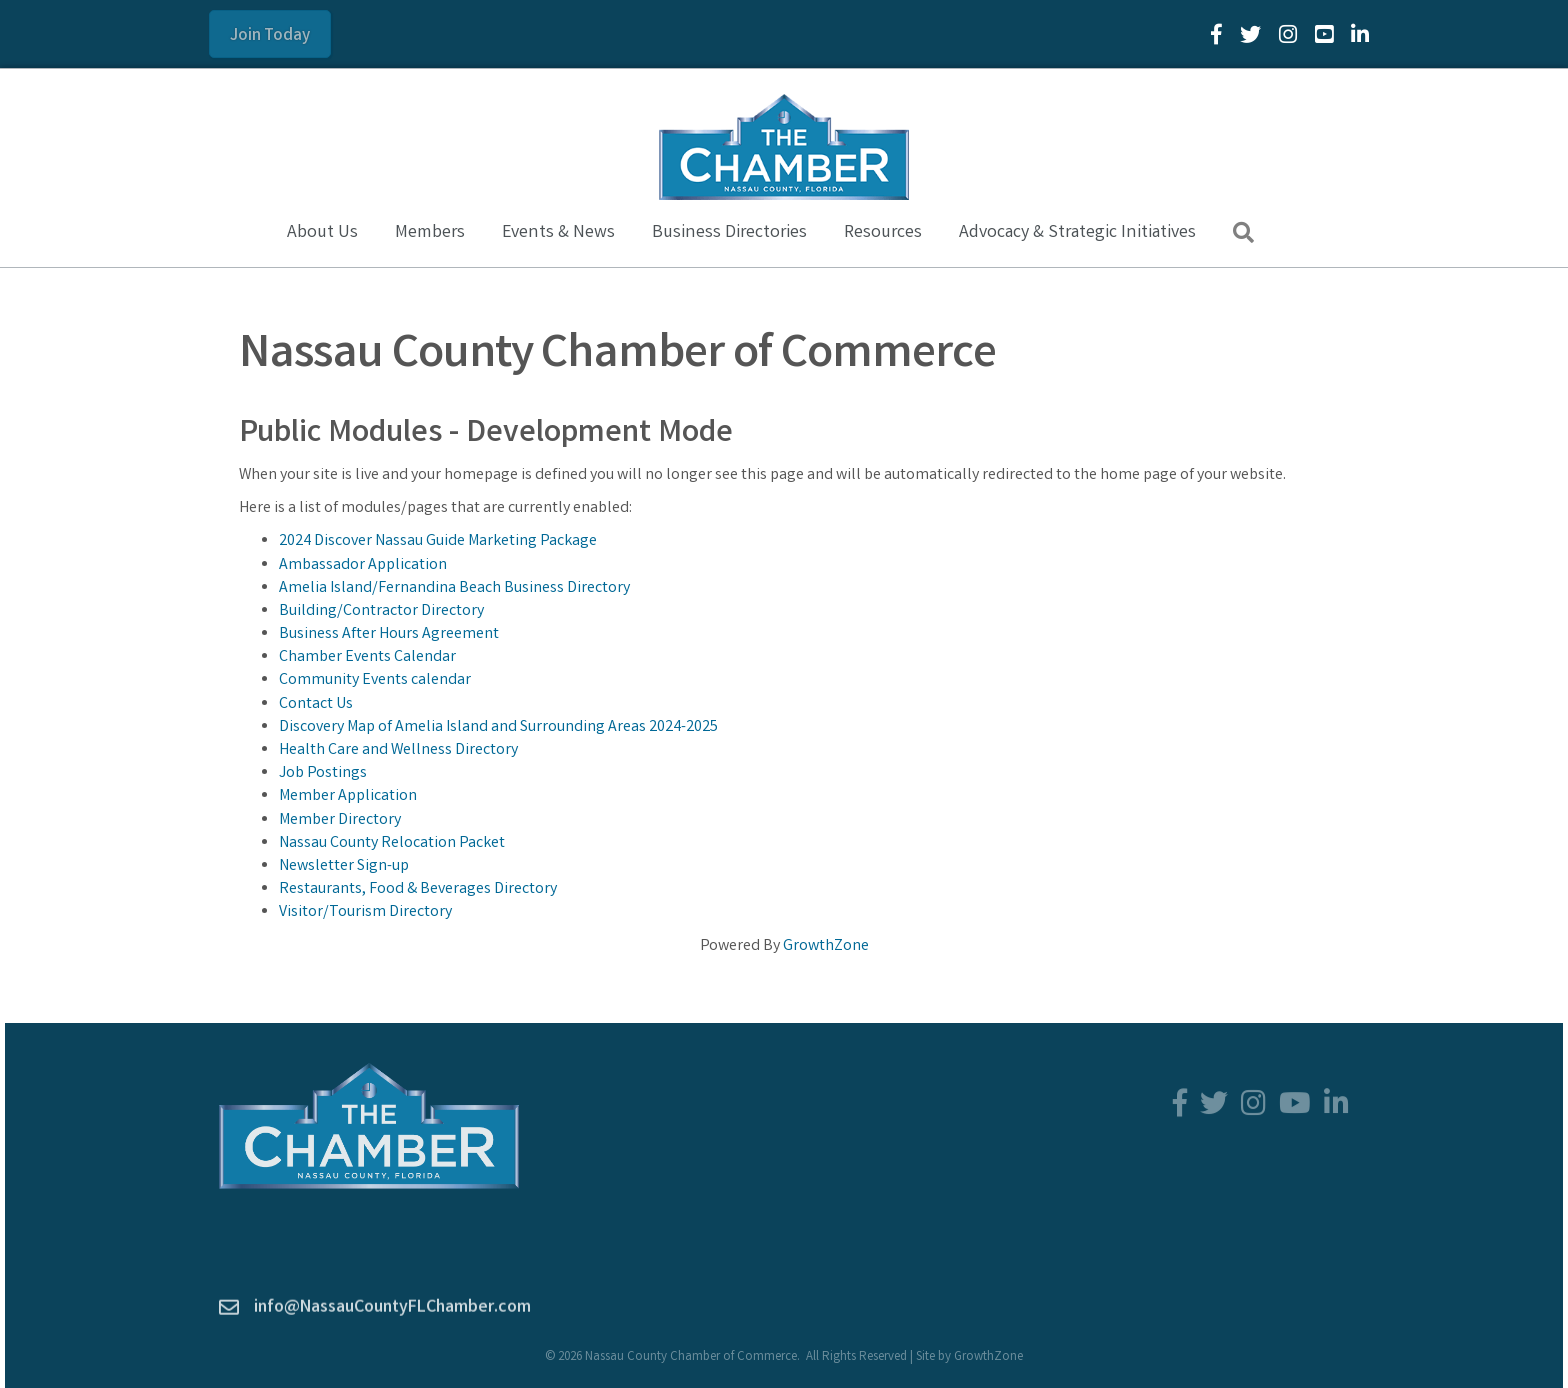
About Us (322, 233)
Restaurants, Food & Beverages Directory (418, 889)
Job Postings (323, 773)
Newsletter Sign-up (344, 866)
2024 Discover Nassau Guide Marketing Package (438, 541)
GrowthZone (826, 945)
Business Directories (729, 233)
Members (430, 233)
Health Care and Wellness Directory (398, 750)
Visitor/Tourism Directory (365, 912)
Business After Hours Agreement (389, 634)
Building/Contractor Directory (381, 611)
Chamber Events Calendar (367, 657)
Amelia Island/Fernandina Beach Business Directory (454, 588)
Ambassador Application (363, 564)
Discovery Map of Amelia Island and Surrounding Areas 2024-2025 (498, 727)
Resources (883, 233)
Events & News (558, 233)
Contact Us (316, 704)
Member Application (348, 796)
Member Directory (340, 820)
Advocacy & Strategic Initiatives (1077, 233)
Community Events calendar (375, 680)
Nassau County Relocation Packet (392, 843)
